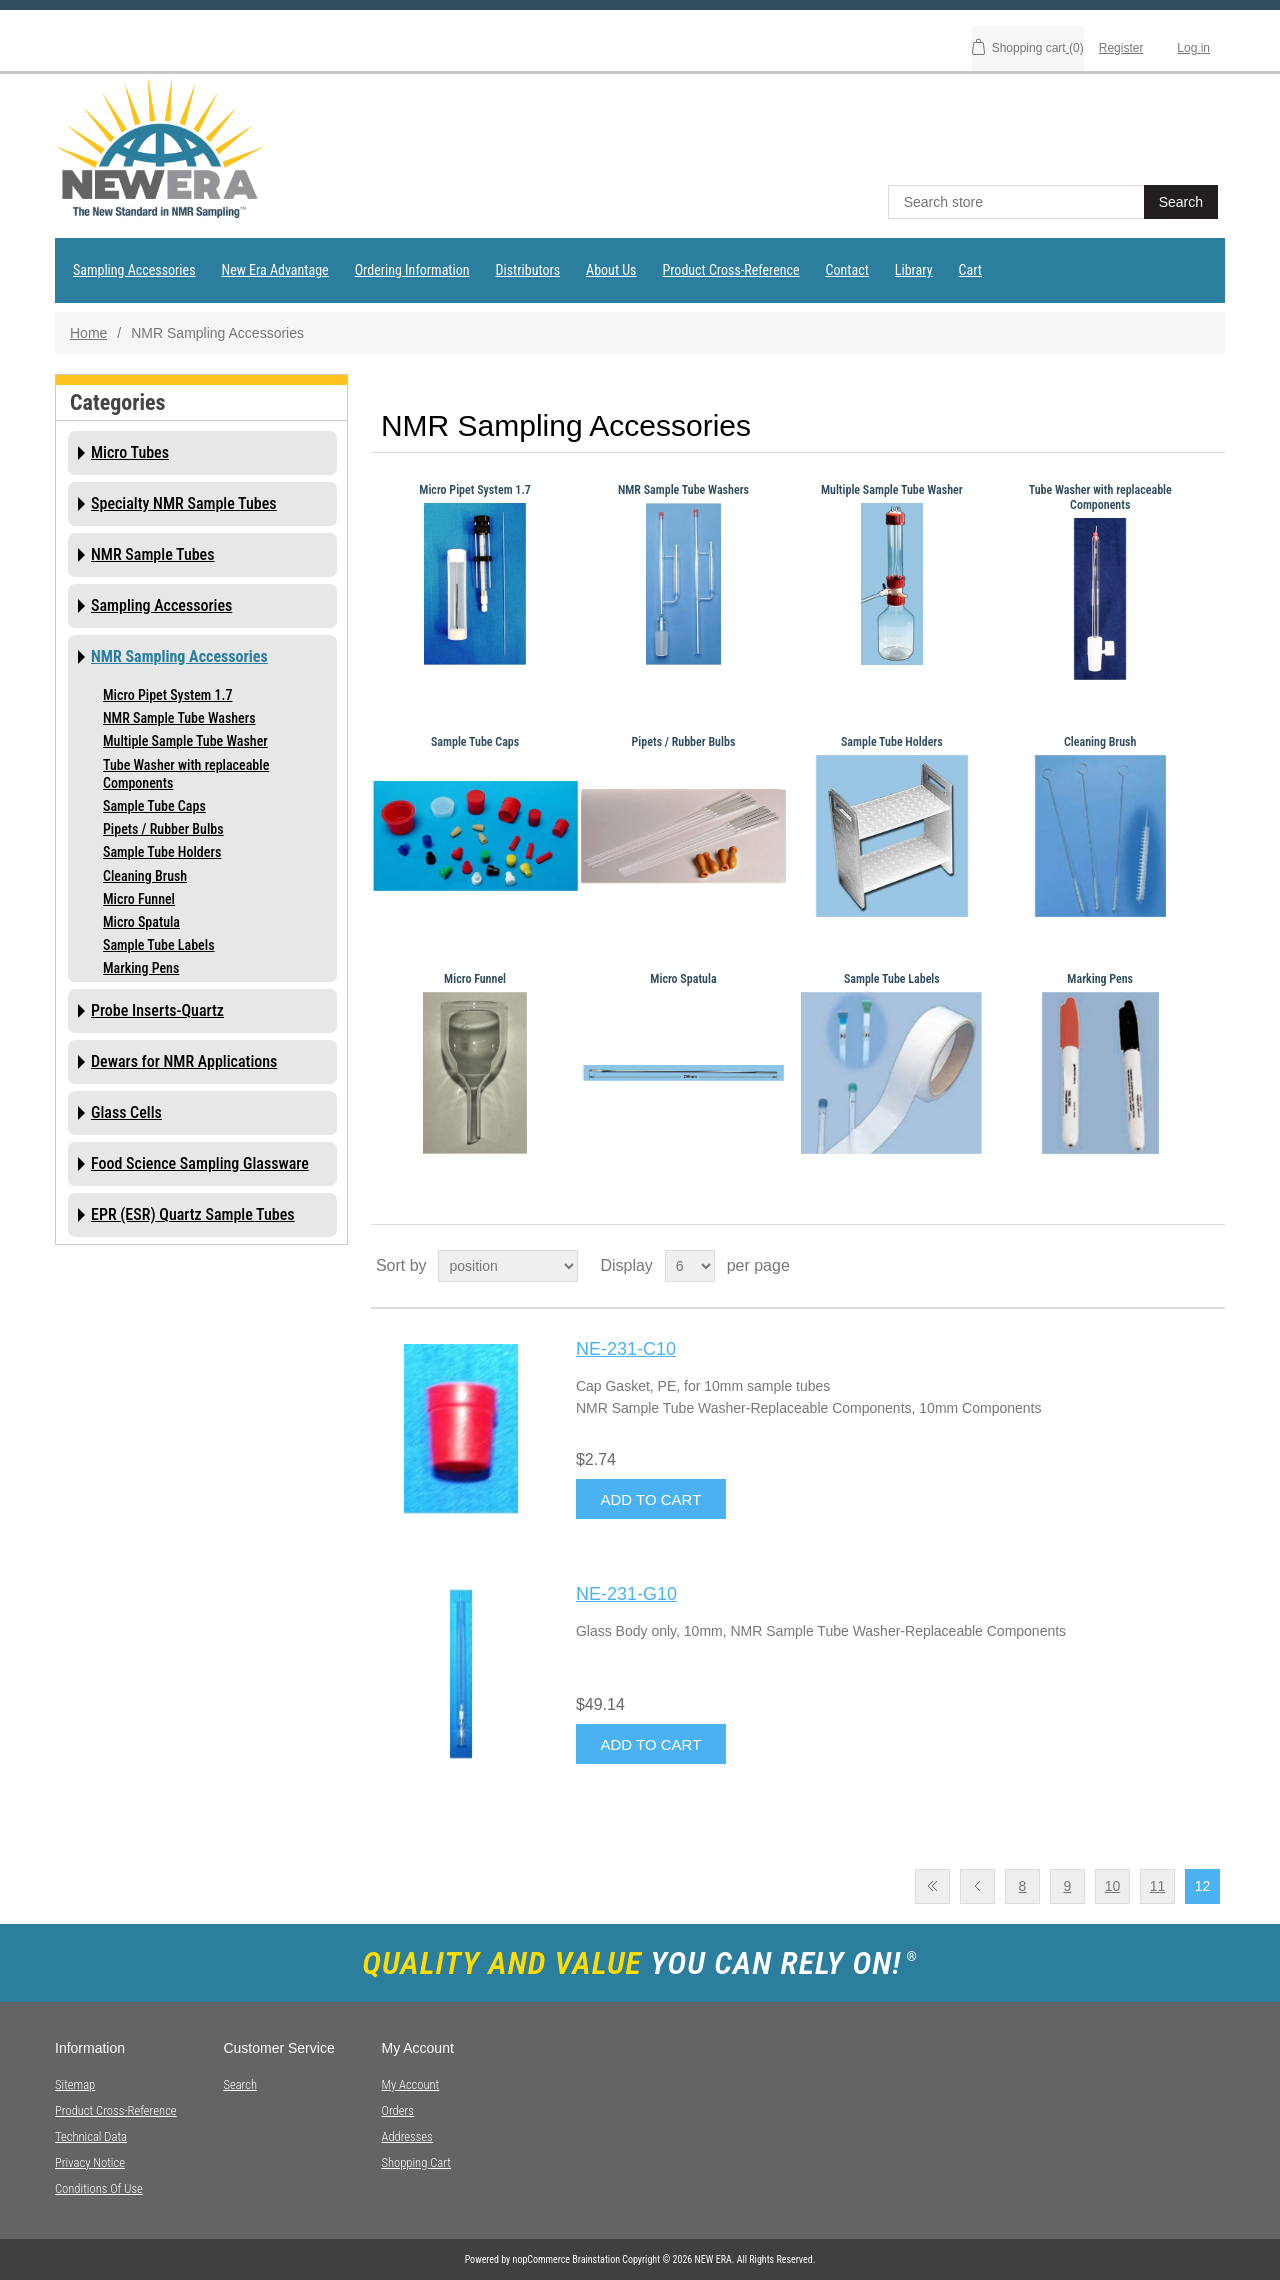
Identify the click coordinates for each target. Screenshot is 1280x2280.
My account (410, 2084)
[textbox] (1018, 202)
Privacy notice (90, 2162)
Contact (847, 270)
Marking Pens (141, 968)
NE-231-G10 (626, 1594)
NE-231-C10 (626, 1349)
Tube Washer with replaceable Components (186, 774)
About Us (611, 270)
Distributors (528, 270)
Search (240, 2084)
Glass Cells (126, 1112)
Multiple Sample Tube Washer (185, 741)
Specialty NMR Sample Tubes (184, 503)
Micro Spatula (141, 922)
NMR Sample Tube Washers (179, 718)
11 (1158, 1886)
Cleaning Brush (145, 876)
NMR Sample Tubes (153, 554)
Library (914, 270)
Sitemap (75, 2084)
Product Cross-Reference (730, 270)
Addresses (406, 2136)
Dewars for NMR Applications (184, 1061)
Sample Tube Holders (162, 852)
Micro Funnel (139, 899)
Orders (397, 2110)
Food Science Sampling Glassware (200, 1163)
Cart (970, 270)
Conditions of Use (99, 2188)
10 (1113, 1886)
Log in (1193, 48)
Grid (1172, 1266)
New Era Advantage (275, 270)
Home (88, 333)
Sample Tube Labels (159, 945)
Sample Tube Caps (154, 806)
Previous (977, 1886)
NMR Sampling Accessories (179, 656)
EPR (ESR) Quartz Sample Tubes (193, 1214)
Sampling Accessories (134, 270)
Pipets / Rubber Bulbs (163, 829)
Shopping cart (416, 2162)
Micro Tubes (130, 452)
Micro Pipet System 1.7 (167, 695)
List (1208, 1266)
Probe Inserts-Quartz (157, 1010)
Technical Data (91, 2136)
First (932, 1886)
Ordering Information (412, 270)
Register (1121, 48)
